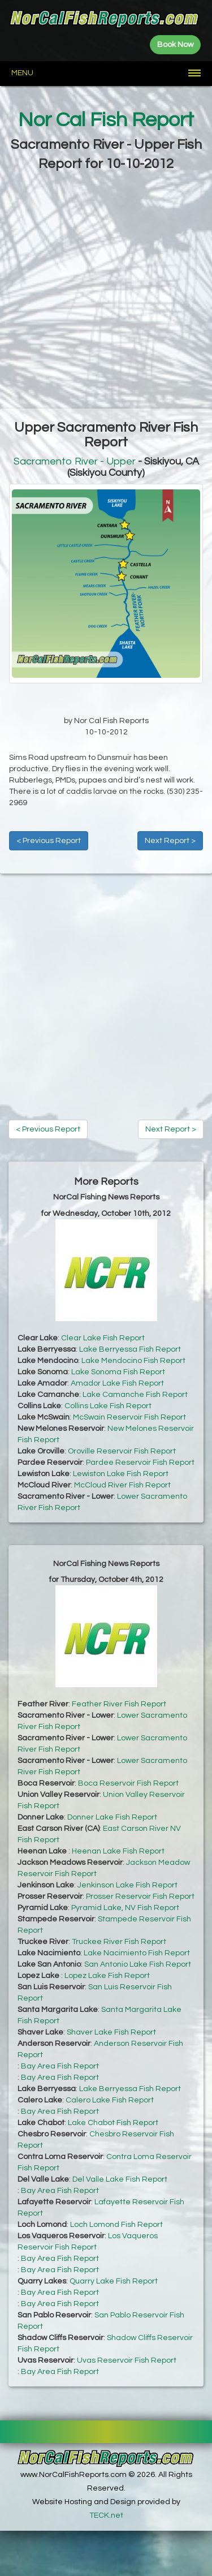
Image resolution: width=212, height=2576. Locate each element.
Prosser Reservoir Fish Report (140, 1896)
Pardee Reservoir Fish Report (140, 1463)
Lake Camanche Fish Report (135, 1395)
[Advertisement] (106, 291)
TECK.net (106, 2515)
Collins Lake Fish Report (108, 1406)
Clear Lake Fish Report (103, 1338)
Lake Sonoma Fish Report (118, 1372)
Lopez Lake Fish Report (107, 1976)
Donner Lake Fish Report (112, 1817)
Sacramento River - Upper (75, 461)
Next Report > (170, 841)
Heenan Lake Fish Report (118, 1851)
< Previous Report (48, 841)
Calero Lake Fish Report (110, 2100)
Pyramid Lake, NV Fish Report (125, 1908)
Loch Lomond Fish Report (116, 2225)
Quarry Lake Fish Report (114, 2281)
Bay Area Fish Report (60, 2066)
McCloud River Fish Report (122, 1485)
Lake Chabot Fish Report (113, 2123)
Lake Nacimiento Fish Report (137, 1953)
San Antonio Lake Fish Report (137, 1964)
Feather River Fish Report (119, 1704)
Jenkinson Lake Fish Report (127, 1885)
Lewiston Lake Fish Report (120, 1474)
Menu (22, 73)
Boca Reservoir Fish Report (128, 1783)
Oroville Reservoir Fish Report (122, 1451)
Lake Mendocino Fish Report (133, 1361)
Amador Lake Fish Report (117, 1383)
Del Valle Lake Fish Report (119, 2179)
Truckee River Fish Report (119, 1942)
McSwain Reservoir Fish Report (129, 1417)
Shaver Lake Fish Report (111, 2032)
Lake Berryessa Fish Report (130, 1349)
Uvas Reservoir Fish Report (126, 2360)
